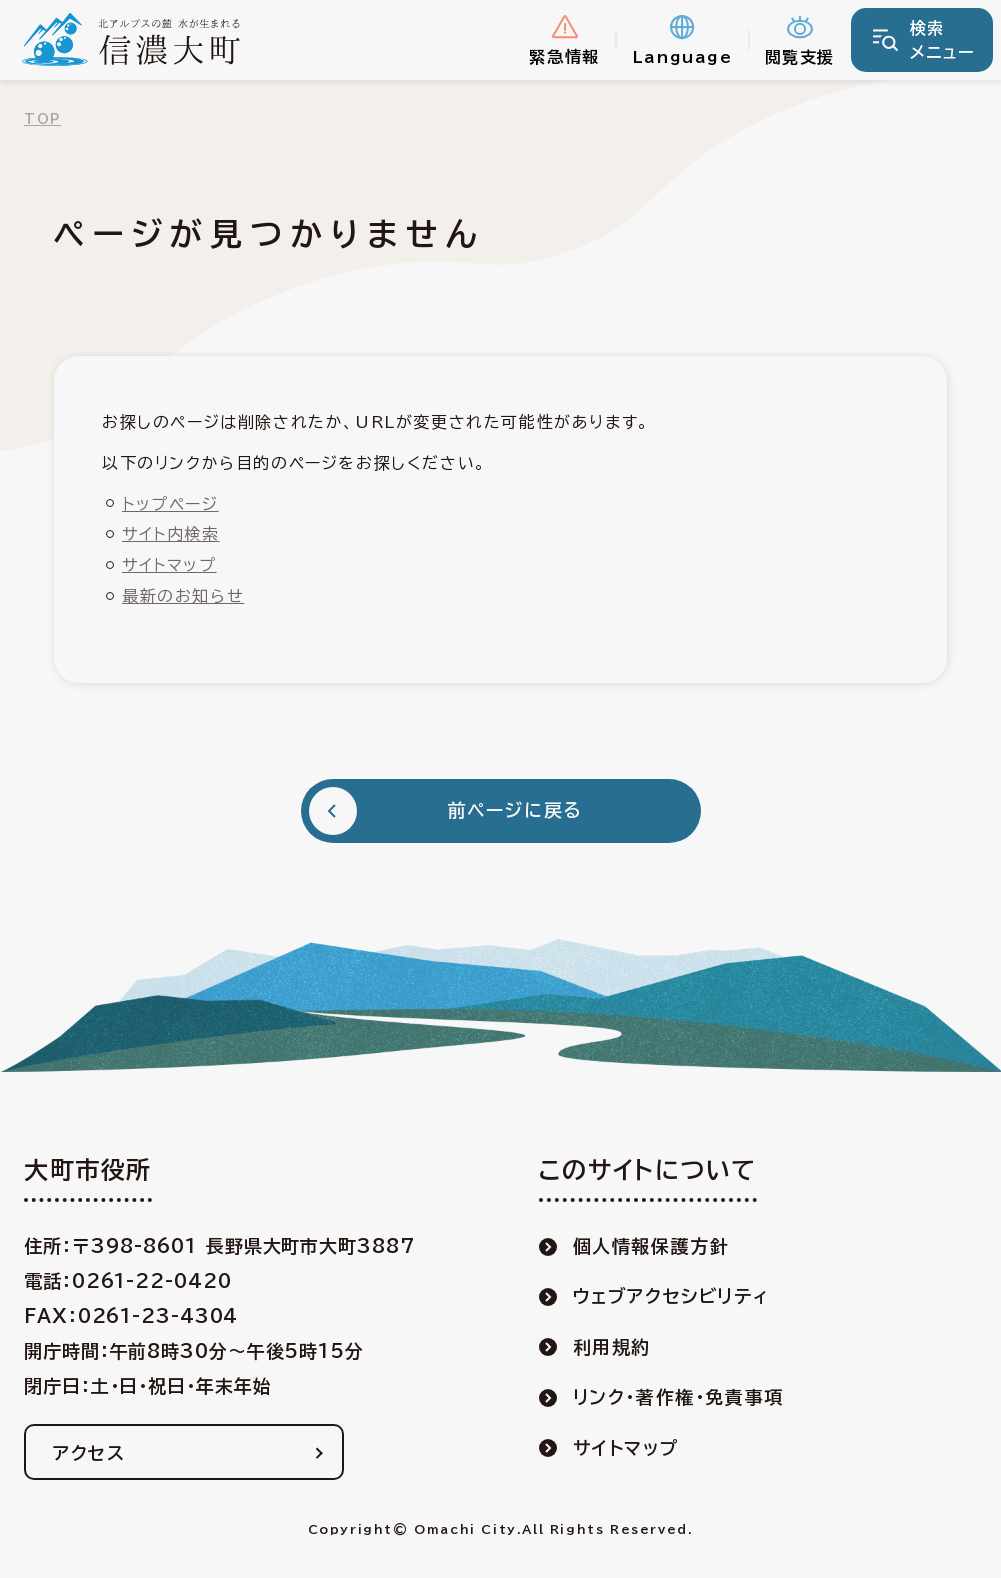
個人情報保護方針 (651, 1246)
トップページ (170, 504)
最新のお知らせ (183, 596)
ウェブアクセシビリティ (671, 1296)
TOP (42, 119)
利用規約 (612, 1347)
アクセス (89, 1453)
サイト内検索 (171, 534)
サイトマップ (169, 565)
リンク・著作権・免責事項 (678, 1397)
